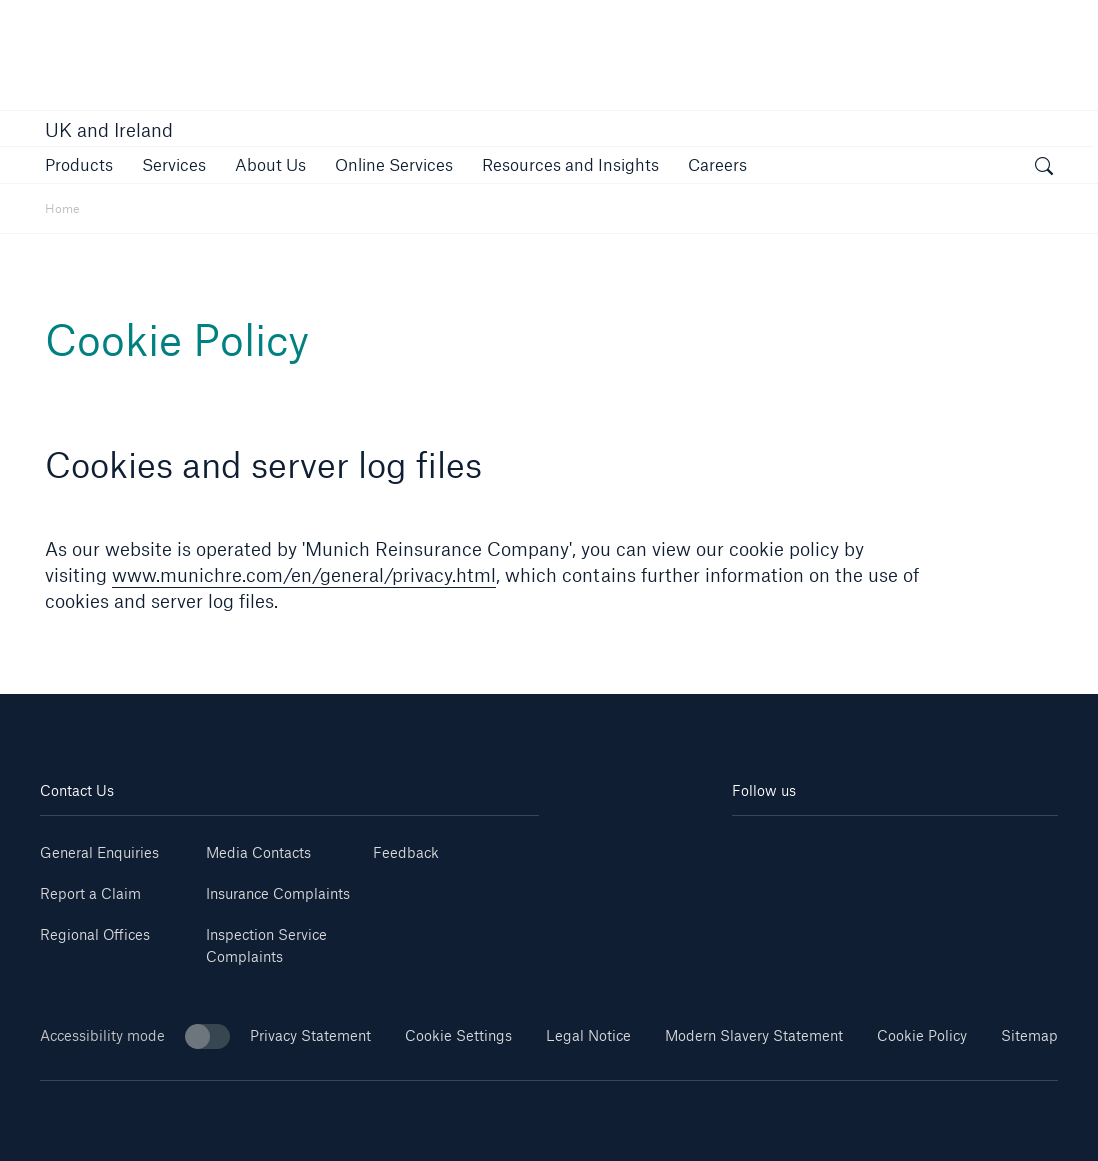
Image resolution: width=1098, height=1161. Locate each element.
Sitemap (1029, 1035)
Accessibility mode (135, 1036)
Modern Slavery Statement (754, 1035)
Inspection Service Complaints (266, 945)
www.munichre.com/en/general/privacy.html (304, 575)
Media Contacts (258, 852)
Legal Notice (588, 1035)
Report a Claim (90, 893)
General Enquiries (99, 852)
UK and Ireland (109, 130)
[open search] (1044, 168)
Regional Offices (95, 934)
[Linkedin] (759, 845)
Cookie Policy (922, 1035)
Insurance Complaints (278, 893)
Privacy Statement (310, 1035)
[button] (79, 164)
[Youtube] (813, 845)
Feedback (406, 852)
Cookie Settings (458, 1035)
